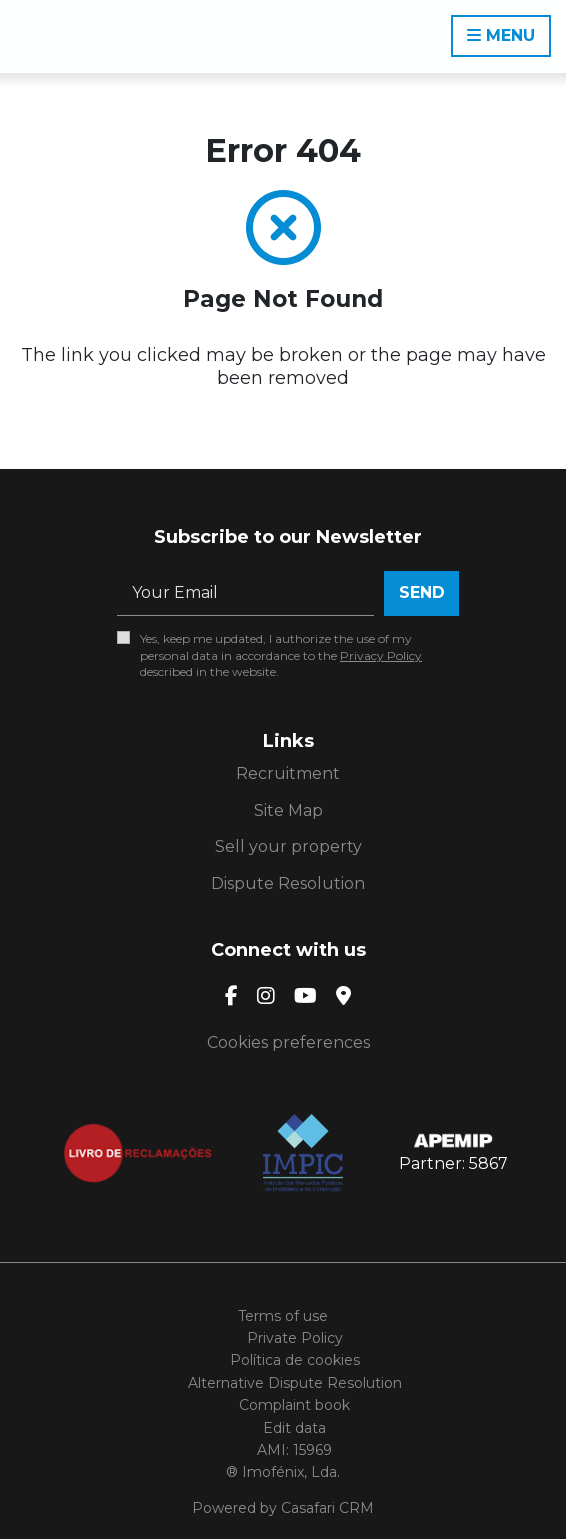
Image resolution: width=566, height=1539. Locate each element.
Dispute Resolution (288, 883)
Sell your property (288, 846)
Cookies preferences (288, 1042)
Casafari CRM (327, 1508)
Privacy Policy (381, 655)
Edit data (294, 1428)
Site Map (288, 810)
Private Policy (295, 1338)
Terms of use (283, 1316)
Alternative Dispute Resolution (295, 1383)
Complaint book (294, 1405)
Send (422, 592)
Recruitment (288, 773)
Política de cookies (295, 1360)
